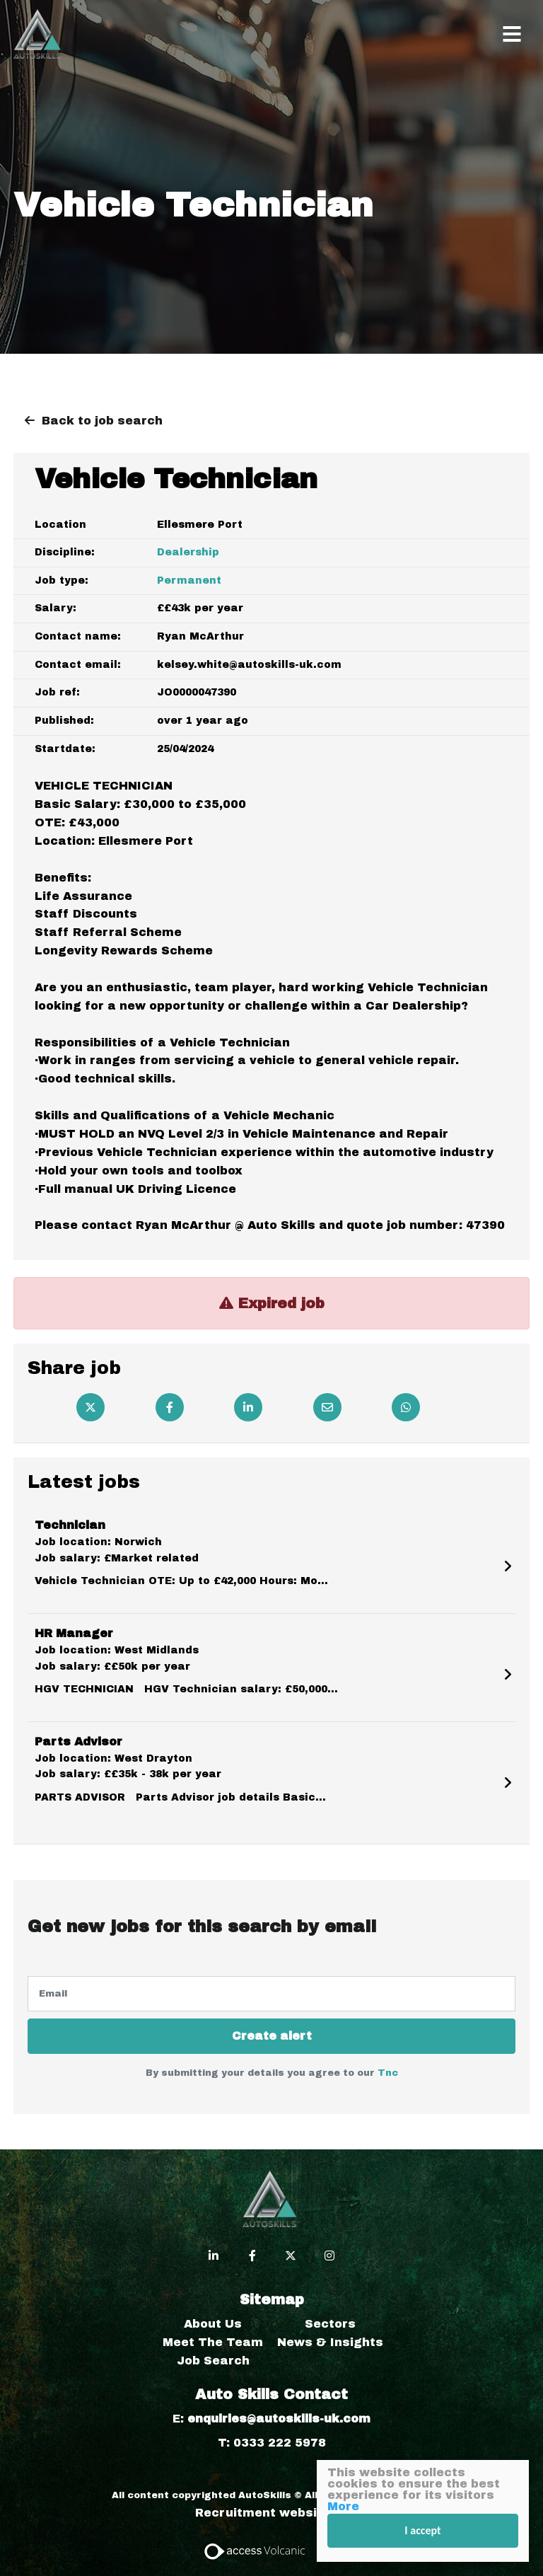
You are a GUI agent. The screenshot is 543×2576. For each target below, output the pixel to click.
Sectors (330, 2324)
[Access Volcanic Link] (255, 2550)
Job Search (213, 2361)
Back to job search (102, 421)
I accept (422, 2530)
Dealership (188, 552)
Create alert (272, 2036)
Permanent (189, 580)
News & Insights (330, 2342)
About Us (213, 2324)
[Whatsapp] (406, 1407)
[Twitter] (90, 1407)
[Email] (327, 1407)
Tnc (388, 2073)
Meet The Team (213, 2342)
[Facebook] (170, 1407)
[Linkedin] (248, 1407)
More (343, 2506)
